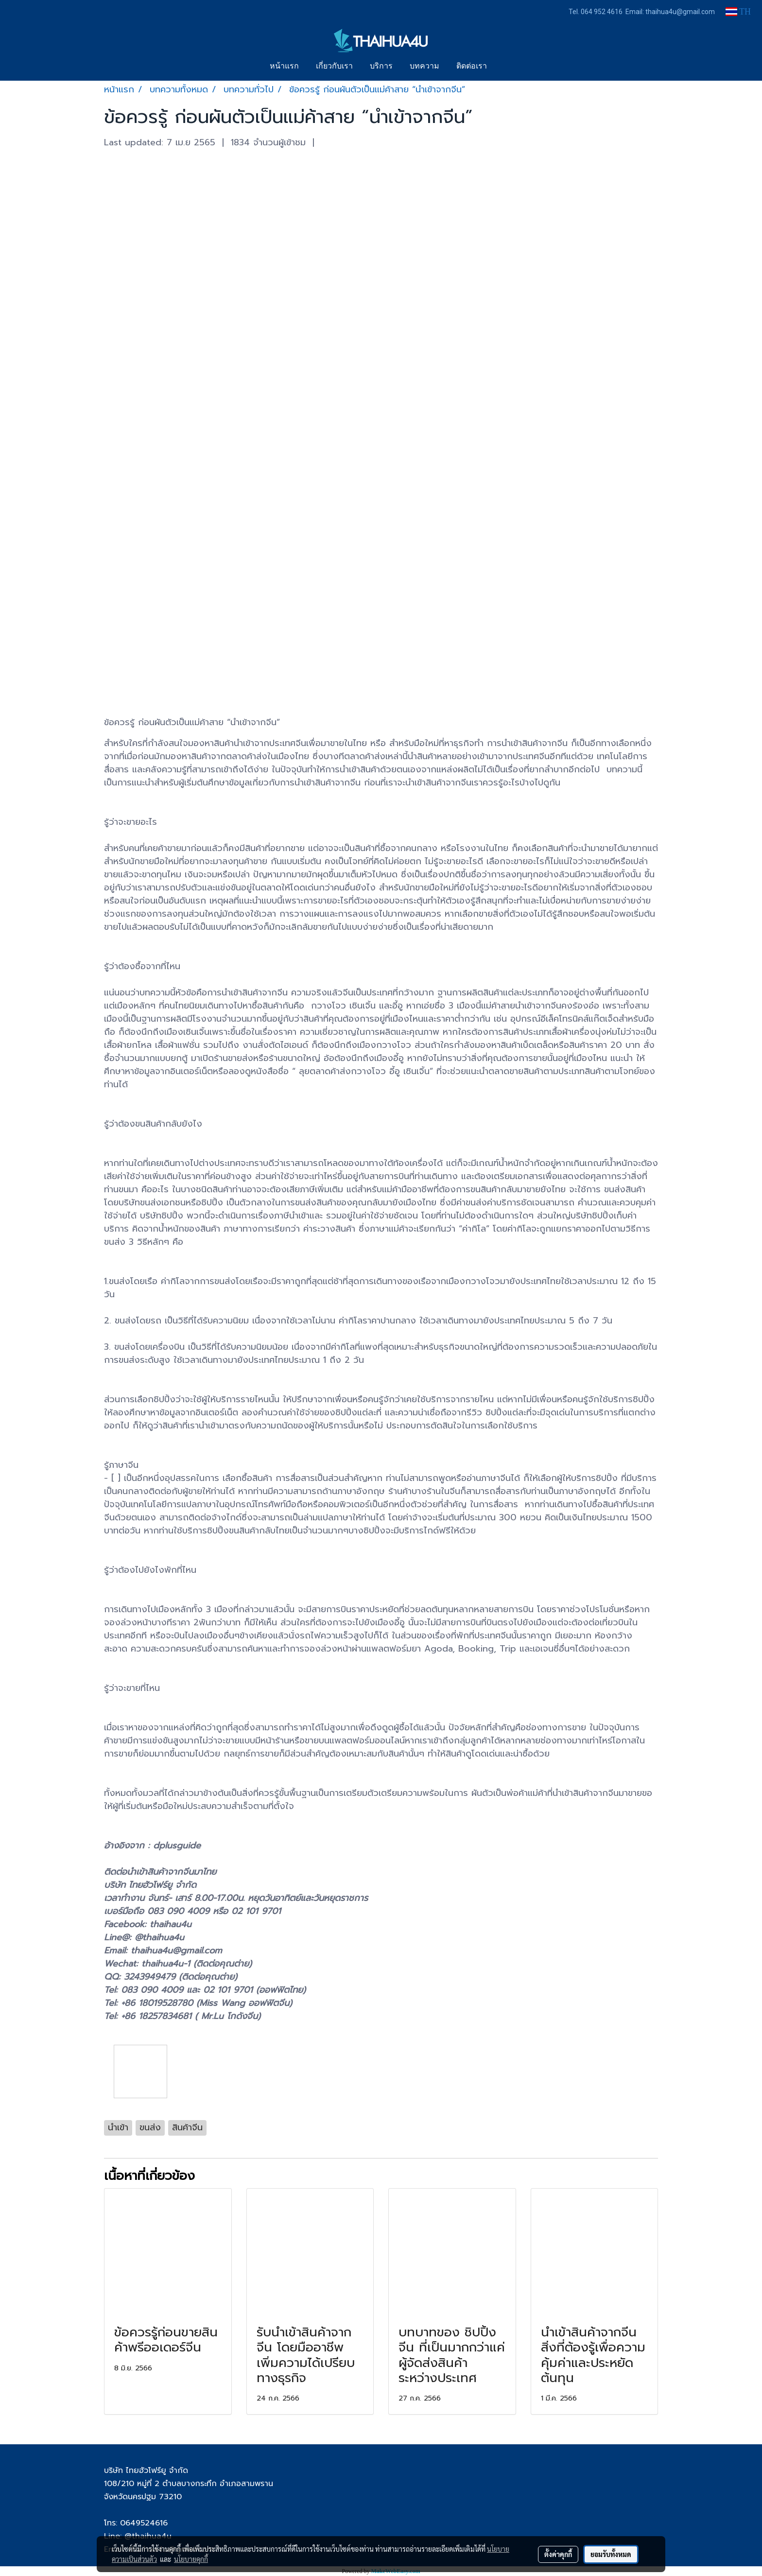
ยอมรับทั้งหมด (610, 2554)
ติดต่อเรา (471, 66)
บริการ (381, 66)
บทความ (424, 66)
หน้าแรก (284, 66)
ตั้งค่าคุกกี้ (558, 2554)
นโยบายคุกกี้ (191, 2559)
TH (738, 12)
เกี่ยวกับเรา (334, 66)
